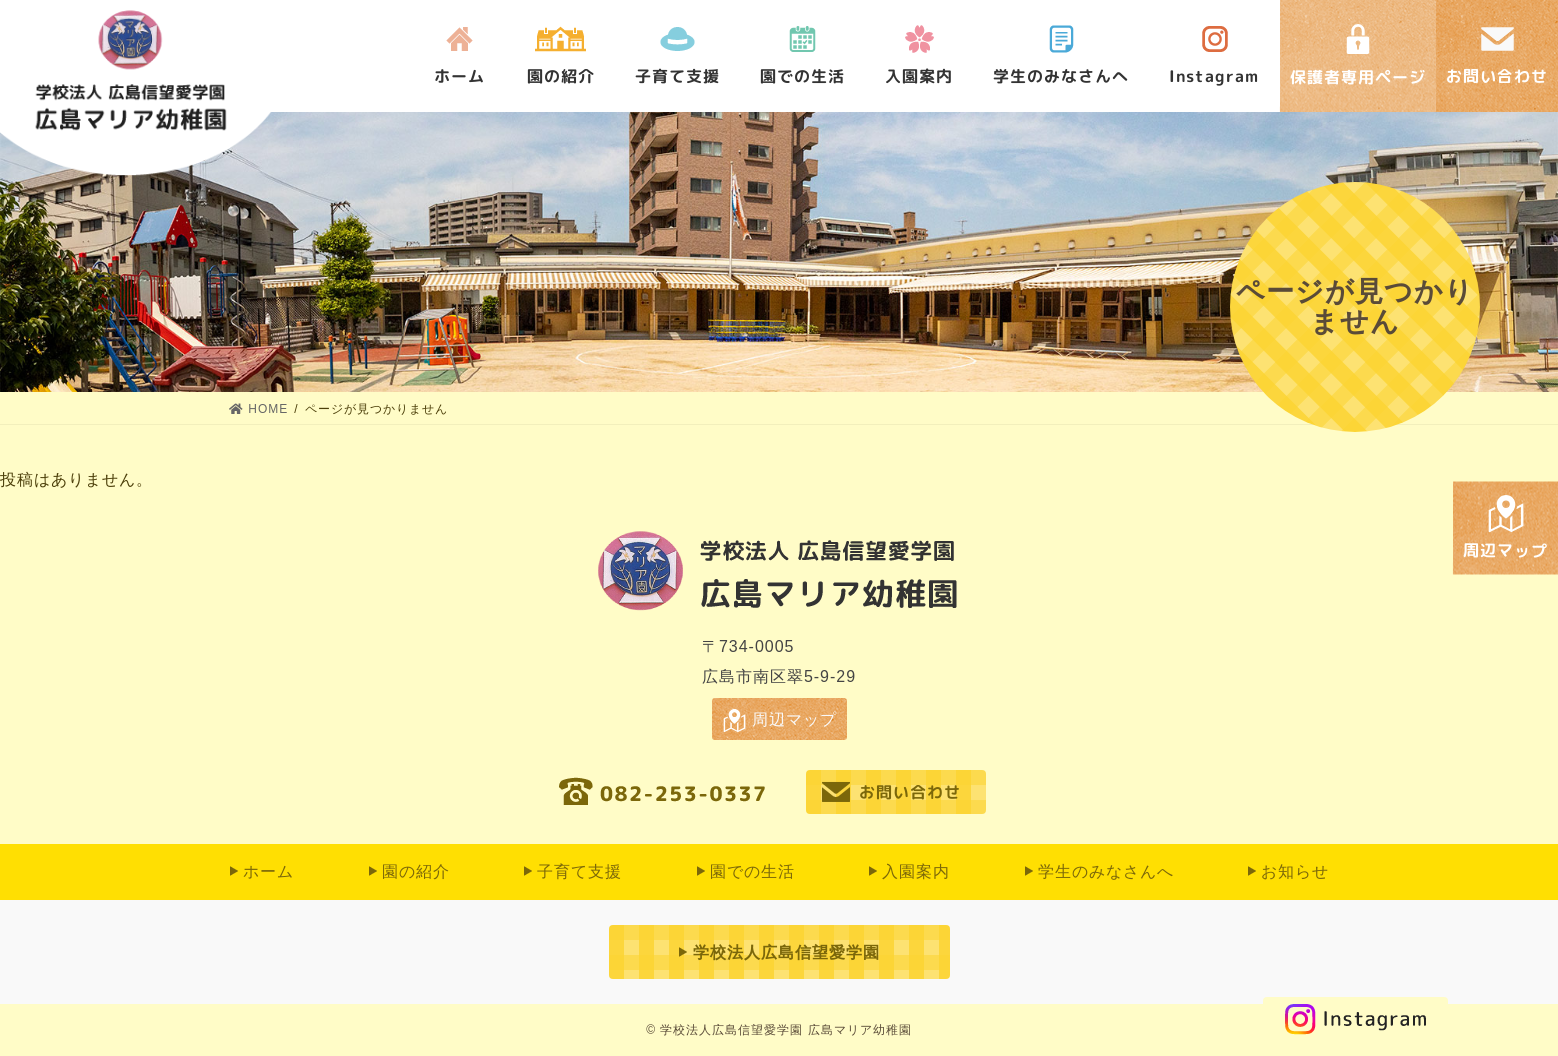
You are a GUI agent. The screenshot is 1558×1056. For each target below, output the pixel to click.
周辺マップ (794, 719)
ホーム (459, 77)
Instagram (1214, 77)
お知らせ (1295, 871)
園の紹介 (561, 77)
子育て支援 (677, 77)
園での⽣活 (802, 77)
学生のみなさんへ (1061, 77)
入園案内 (919, 77)
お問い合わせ (910, 792)
